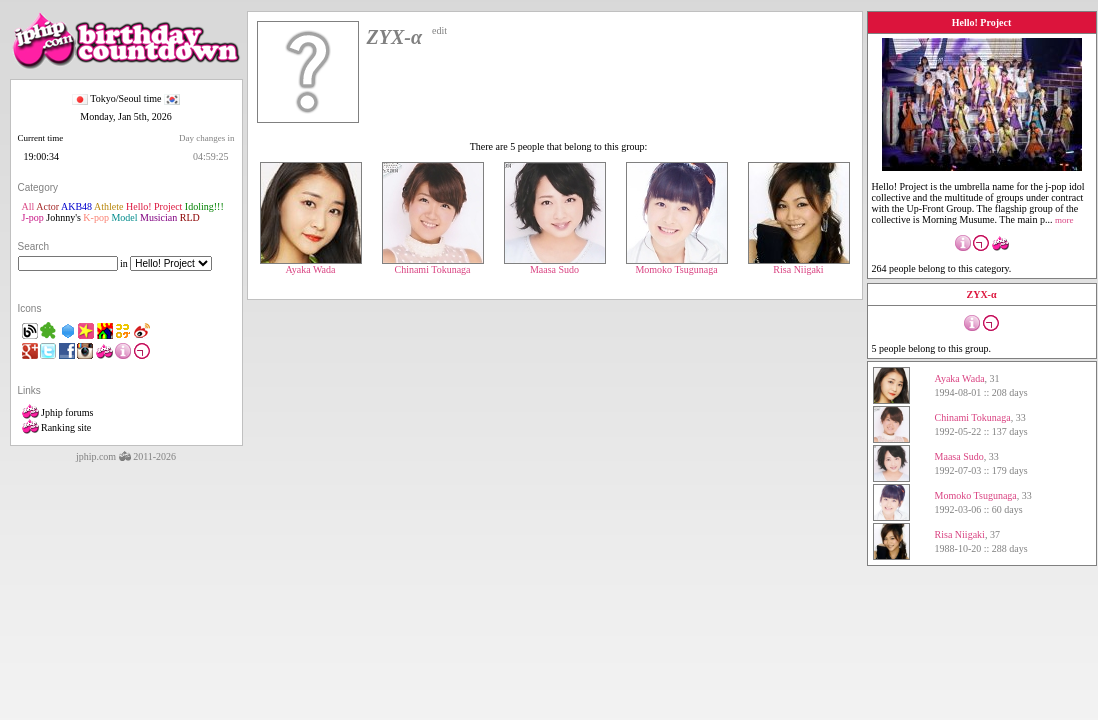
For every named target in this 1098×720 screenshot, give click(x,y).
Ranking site (57, 427)
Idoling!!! (204, 206)
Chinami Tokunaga (433, 265)
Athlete (108, 206)
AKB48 (76, 206)
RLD (190, 217)
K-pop (96, 217)
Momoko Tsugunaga (677, 265)
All (28, 206)
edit (439, 30)
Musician (158, 217)
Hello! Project (154, 206)
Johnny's (63, 217)
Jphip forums (58, 412)
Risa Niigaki (799, 265)
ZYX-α (981, 294)
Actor (47, 206)
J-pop (33, 217)
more (1064, 220)
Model (124, 217)
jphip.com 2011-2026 (126, 456)
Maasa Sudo (555, 265)
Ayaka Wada (311, 265)
